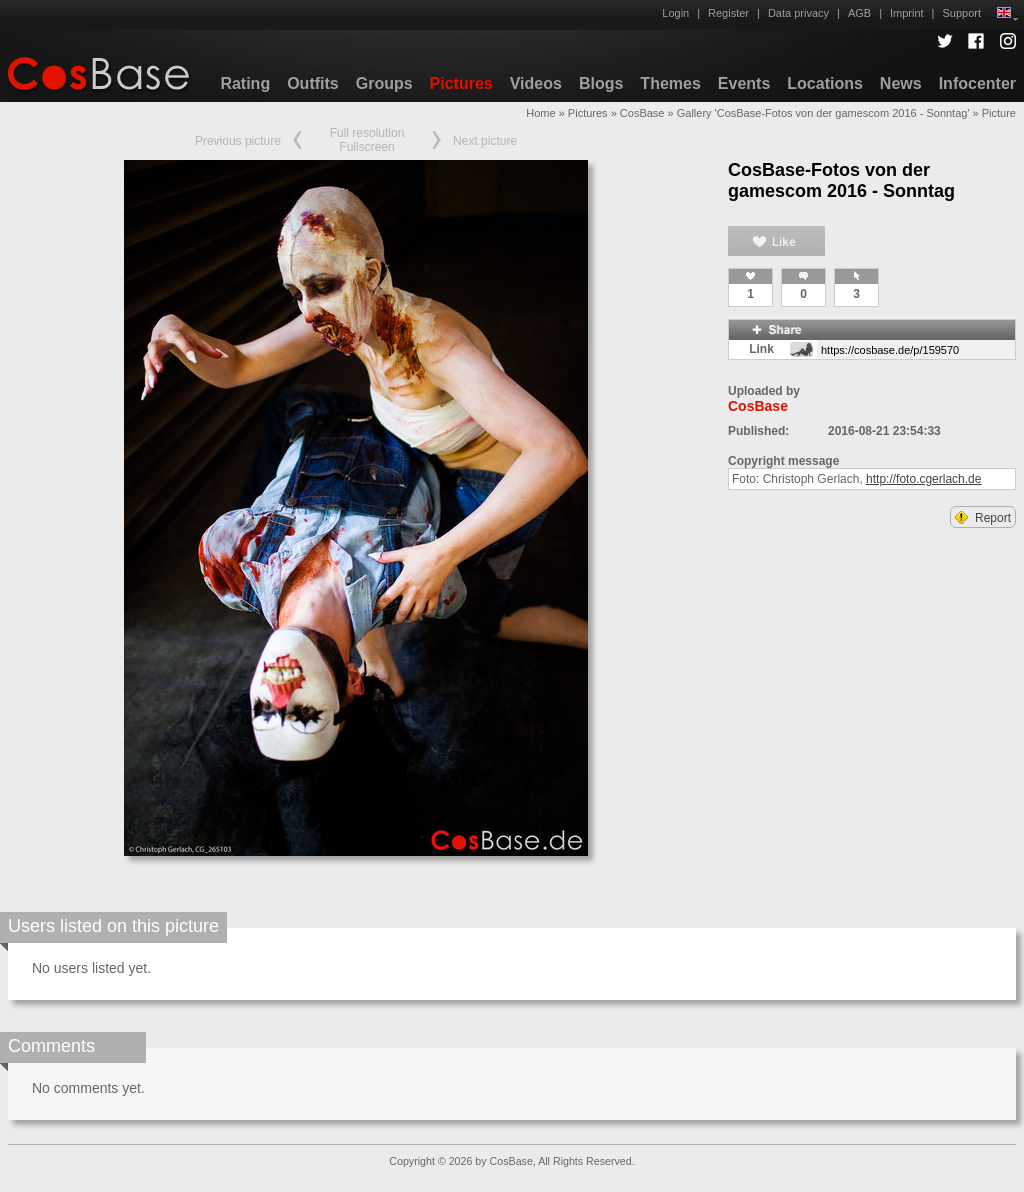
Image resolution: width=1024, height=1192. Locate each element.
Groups (384, 83)
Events (744, 83)
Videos (536, 83)
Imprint (907, 13)
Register (728, 13)
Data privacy (798, 13)
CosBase (642, 113)
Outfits (313, 83)
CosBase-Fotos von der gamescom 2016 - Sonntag (841, 180)
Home (540, 113)
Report (983, 518)
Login (675, 13)
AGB (859, 13)
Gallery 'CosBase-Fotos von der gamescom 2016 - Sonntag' (823, 113)
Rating (245, 83)
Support (961, 13)
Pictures (461, 83)
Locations (825, 83)
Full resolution (367, 133)
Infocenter (977, 83)
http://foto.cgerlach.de (923, 479)
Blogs (601, 83)
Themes (670, 83)
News (901, 83)
